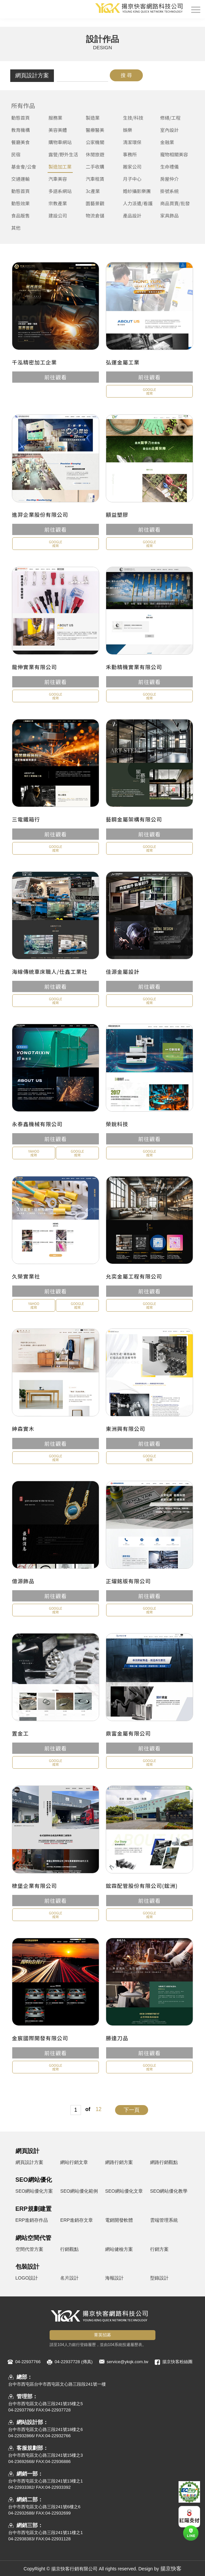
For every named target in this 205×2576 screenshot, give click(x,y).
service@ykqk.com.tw (127, 2361)
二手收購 (95, 166)
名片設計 (69, 2278)
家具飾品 (169, 215)
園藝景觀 (95, 203)
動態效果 (20, 203)
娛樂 (127, 130)
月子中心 (132, 178)
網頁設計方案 (32, 75)
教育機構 (20, 130)
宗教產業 (58, 203)
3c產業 (93, 191)
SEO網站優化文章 (124, 2191)
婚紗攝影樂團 (137, 191)
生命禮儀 (169, 166)
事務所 (130, 154)
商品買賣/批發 (175, 203)
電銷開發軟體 (119, 2220)
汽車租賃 (95, 178)
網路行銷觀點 (164, 2162)
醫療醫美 (95, 130)
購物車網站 (60, 142)
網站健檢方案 (119, 2249)
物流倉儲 (95, 215)
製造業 (93, 117)
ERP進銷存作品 (32, 2220)
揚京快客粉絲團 (177, 2361)
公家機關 (95, 142)
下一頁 (132, 2110)
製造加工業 (60, 166)
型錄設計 (159, 2278)
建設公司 (58, 215)
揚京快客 (171, 2568)
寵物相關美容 (174, 154)
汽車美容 (58, 178)
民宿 (15, 154)
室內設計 (169, 130)
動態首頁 (20, 117)
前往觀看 (55, 377)
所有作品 (23, 105)
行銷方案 (159, 2249)
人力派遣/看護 (138, 203)
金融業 (167, 142)
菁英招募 (102, 2334)
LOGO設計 (27, 2278)
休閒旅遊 (95, 154)
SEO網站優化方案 (34, 2191)
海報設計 (114, 2278)
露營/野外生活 (63, 154)
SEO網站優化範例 (79, 2191)
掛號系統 (169, 191)
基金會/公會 (23, 166)
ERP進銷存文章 (76, 2220)
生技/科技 (133, 117)
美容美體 (58, 130)
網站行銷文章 (74, 2162)
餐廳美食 (20, 142)
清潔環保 (132, 142)
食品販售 (20, 215)
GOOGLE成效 (149, 391)
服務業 (55, 117)
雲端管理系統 (164, 2220)
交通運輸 (20, 178)
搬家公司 (132, 166)
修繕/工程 (170, 117)
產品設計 (132, 215)
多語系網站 (60, 191)
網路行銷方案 (119, 2162)
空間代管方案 (29, 2249)
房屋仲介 (169, 178)
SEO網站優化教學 (169, 2191)
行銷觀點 (69, 2249)
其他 (15, 227)
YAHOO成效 (33, 1153)
